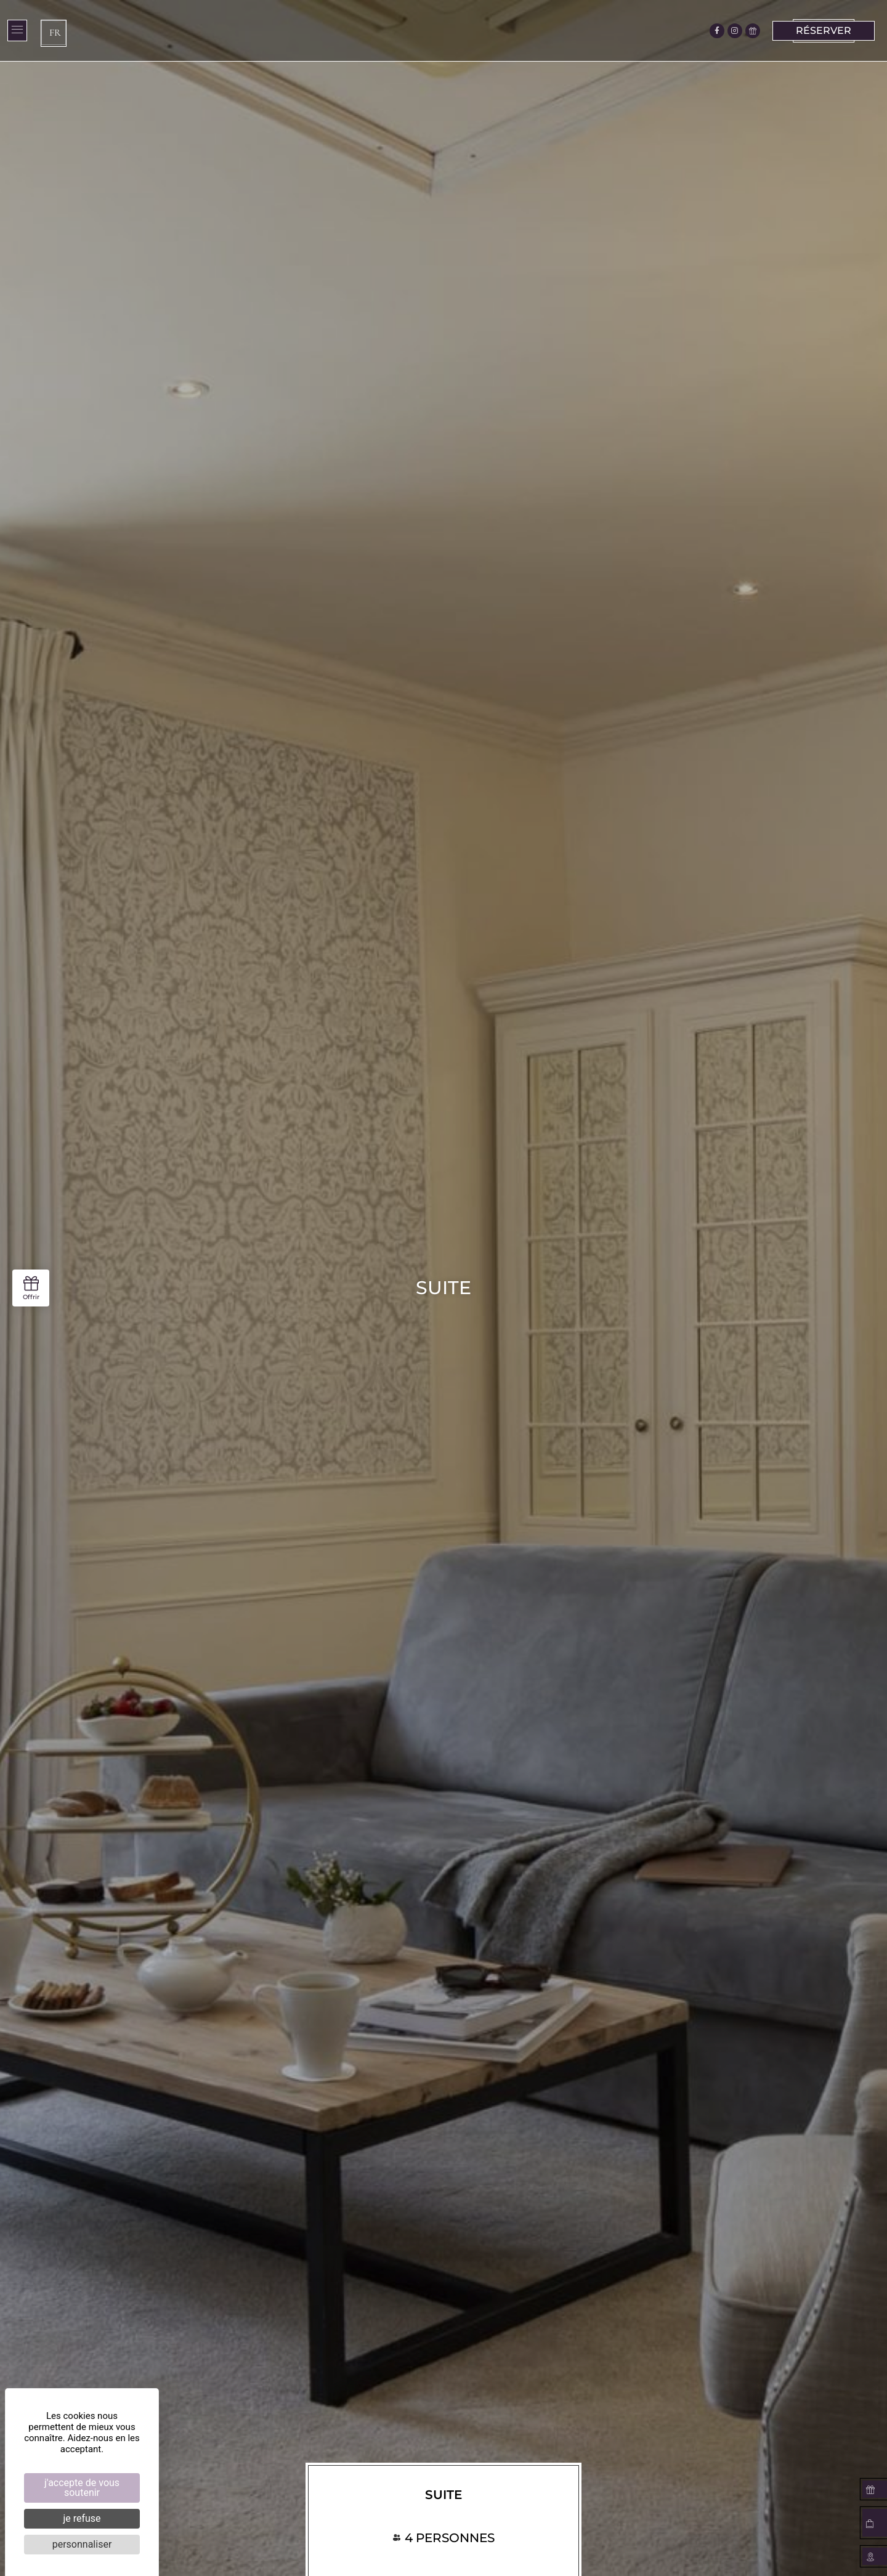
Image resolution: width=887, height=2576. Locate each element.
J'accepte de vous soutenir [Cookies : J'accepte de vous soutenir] (81, 2487)
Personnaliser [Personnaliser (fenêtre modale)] (82, 2544)
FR (55, 32)
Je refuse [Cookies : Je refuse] (81, 2518)
